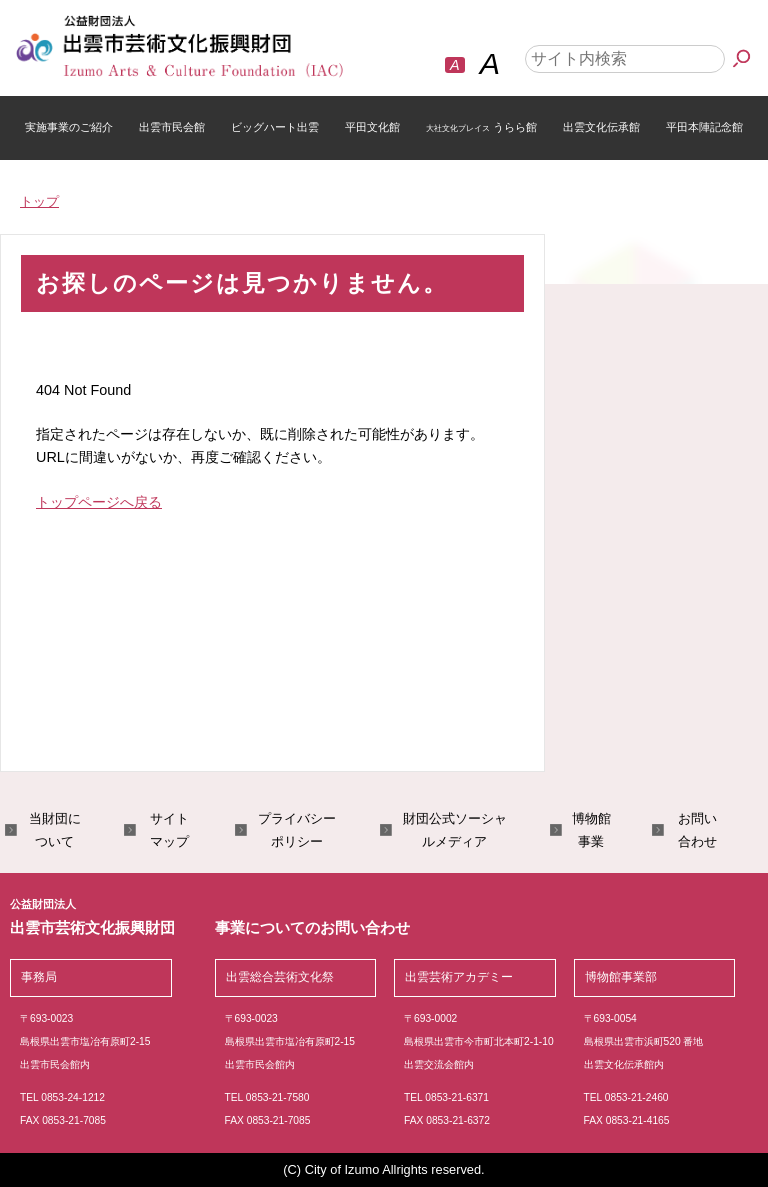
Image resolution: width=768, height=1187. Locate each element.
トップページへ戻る (99, 502)
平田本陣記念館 (704, 127)
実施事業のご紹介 (69, 127)
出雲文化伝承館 (601, 127)
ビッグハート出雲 (275, 127)
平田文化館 (372, 127)
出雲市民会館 (172, 127)
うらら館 (481, 127)
